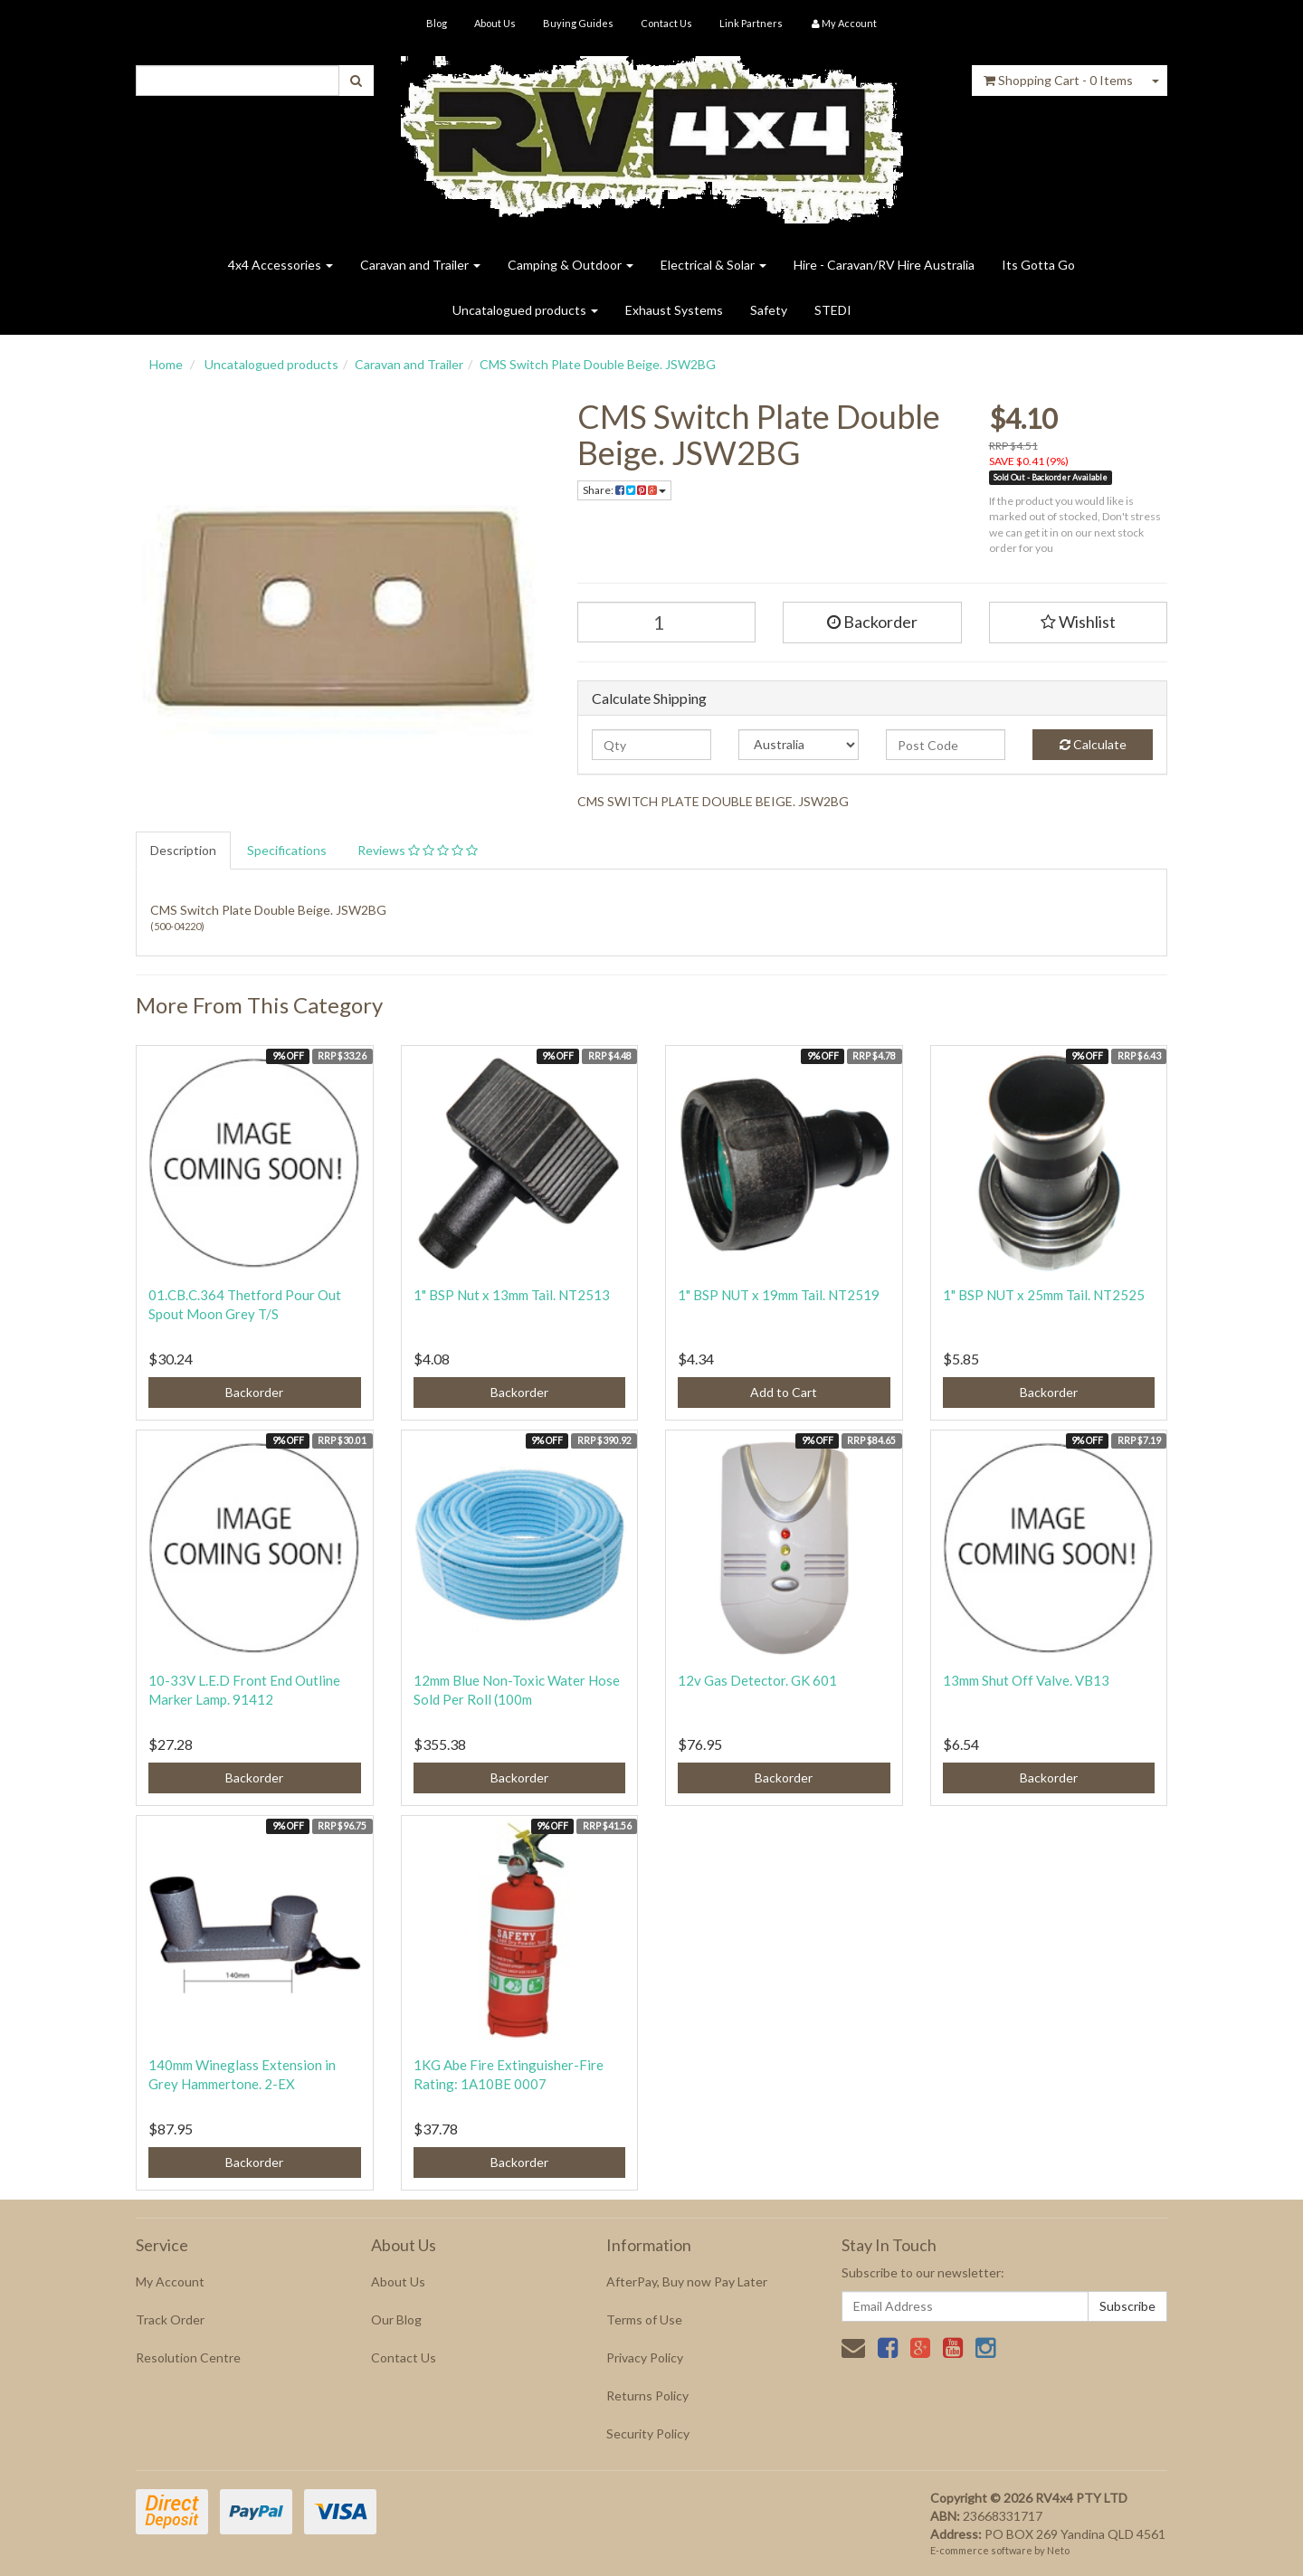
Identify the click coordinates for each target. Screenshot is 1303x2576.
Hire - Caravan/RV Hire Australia (884, 264)
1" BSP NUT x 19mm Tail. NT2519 (779, 1295)
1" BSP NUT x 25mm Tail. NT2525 (1044, 1295)
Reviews (417, 850)
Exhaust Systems (674, 310)
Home (166, 364)
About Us (495, 23)
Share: (624, 490)
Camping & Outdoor (570, 264)
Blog (436, 23)
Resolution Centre (188, 2357)
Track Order (170, 2319)
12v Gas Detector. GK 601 (757, 1680)
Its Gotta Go (1038, 264)
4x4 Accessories (280, 264)
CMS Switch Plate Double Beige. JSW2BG (598, 364)
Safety (768, 310)
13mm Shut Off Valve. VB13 (1026, 1680)
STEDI (832, 310)
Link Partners (751, 23)
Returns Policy (647, 2395)
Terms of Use (644, 2319)
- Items (1058, 80)
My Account (170, 2281)
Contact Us (666, 23)
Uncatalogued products (525, 310)
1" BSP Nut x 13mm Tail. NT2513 (512, 1295)
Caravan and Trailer (420, 264)
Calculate (1093, 744)
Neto (1058, 2550)
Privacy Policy (644, 2357)
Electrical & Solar (713, 264)
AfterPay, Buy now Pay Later (686, 2281)
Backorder (872, 622)
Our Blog (396, 2319)
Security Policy (648, 2433)
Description (183, 850)
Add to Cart (783, 1392)
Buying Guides (578, 23)
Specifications (287, 850)
